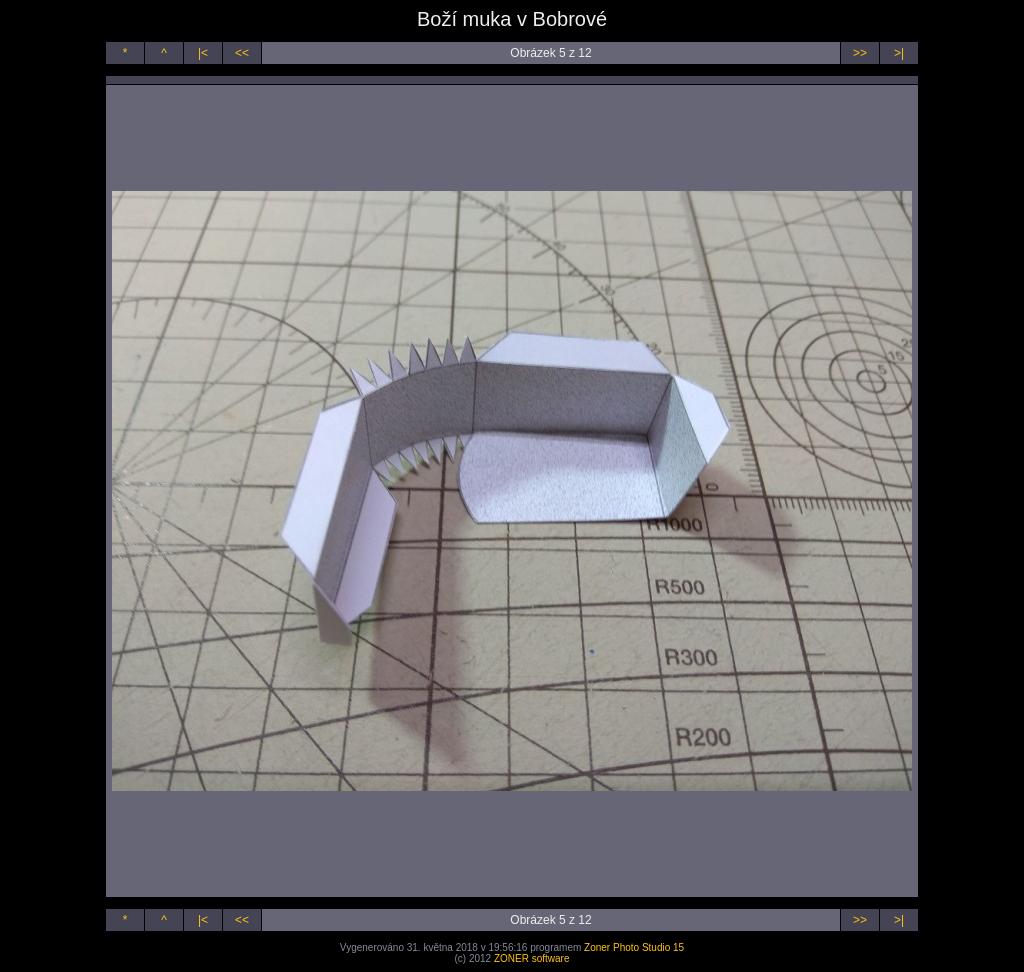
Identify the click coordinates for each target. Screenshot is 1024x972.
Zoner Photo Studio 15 (634, 947)
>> (860, 53)
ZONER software (532, 958)
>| (899, 53)
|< (203, 53)
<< (242, 53)
